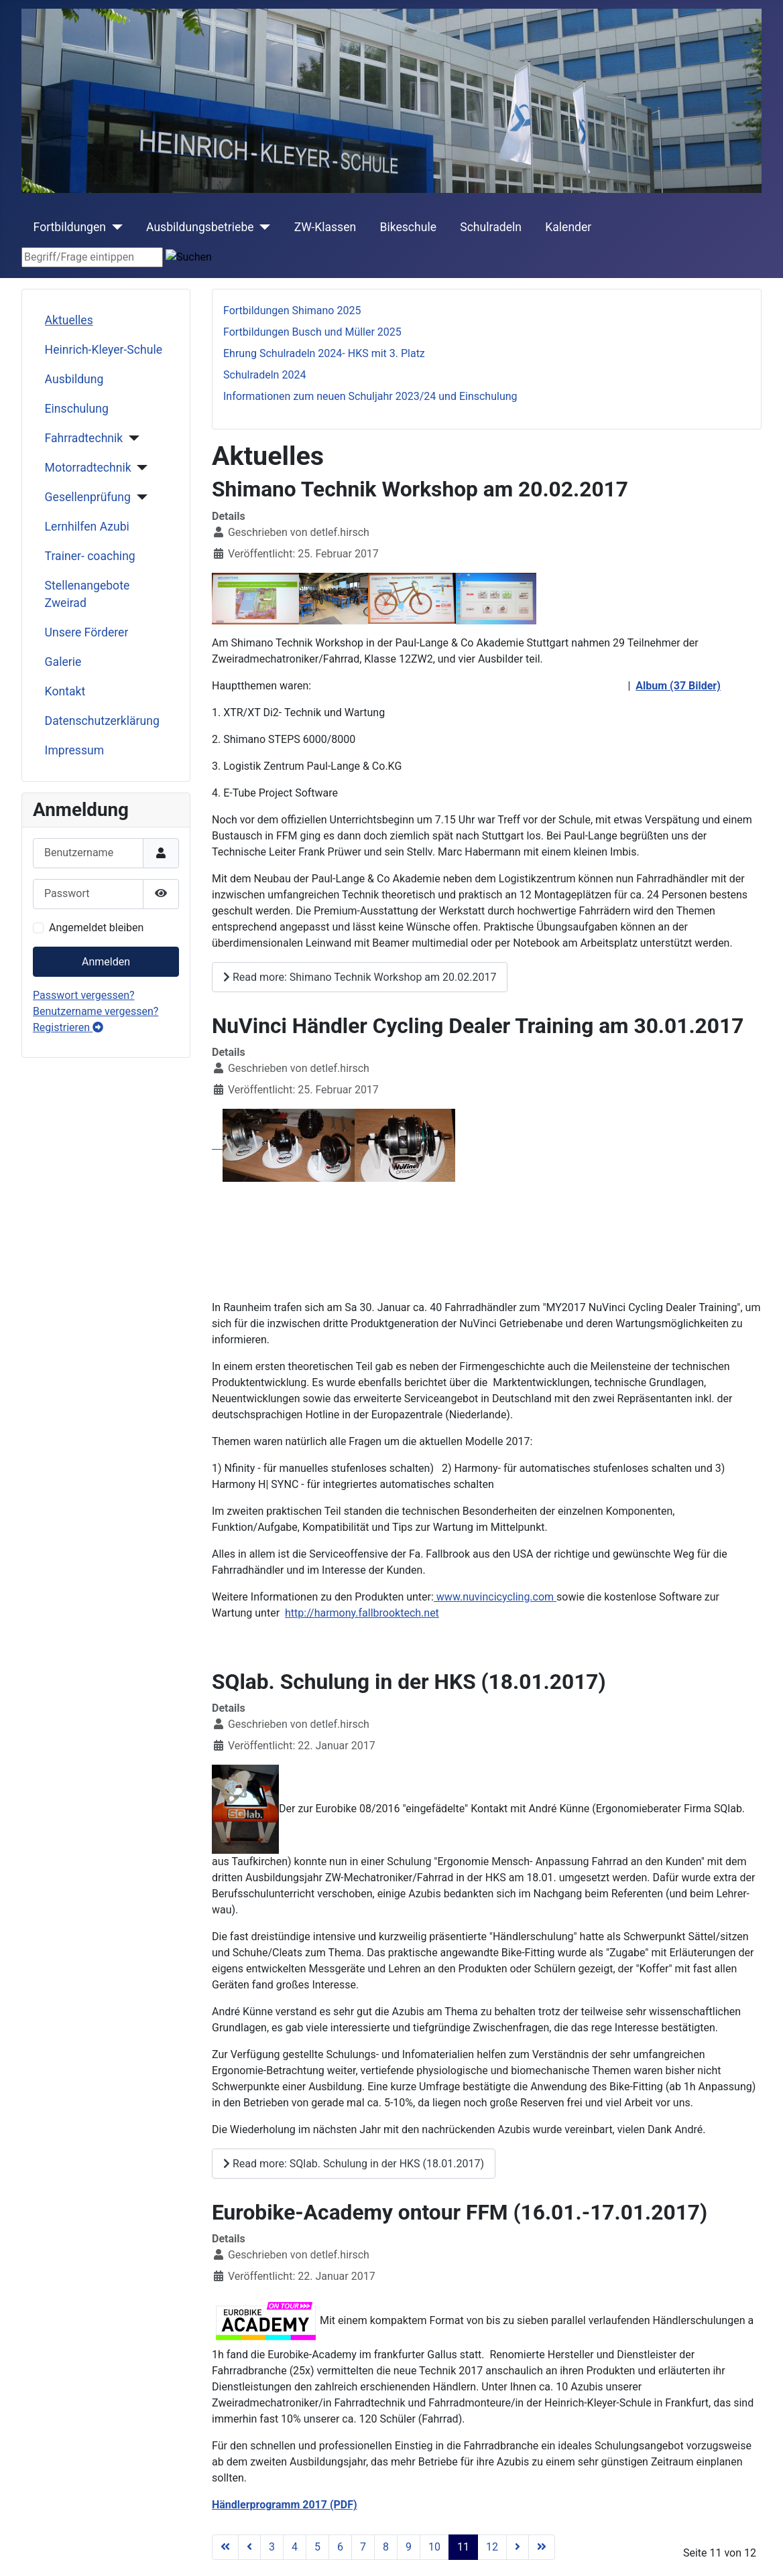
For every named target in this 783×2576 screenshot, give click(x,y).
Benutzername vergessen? (95, 1011)
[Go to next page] (517, 2547)
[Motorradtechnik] (139, 467)
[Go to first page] (225, 2547)
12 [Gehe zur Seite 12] (492, 2546)
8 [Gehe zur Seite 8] (386, 2546)
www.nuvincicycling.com (495, 1596)
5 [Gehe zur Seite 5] (317, 2546)
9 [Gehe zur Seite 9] (409, 2546)
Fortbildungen (70, 227)
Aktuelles (69, 320)
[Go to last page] (541, 2547)
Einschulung (77, 408)
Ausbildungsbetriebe (200, 227)
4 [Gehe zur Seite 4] (295, 2546)
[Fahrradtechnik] (131, 438)
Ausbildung (74, 379)
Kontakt (65, 691)
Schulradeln (491, 227)
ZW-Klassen (325, 227)
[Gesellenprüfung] (139, 497)
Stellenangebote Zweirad (87, 594)
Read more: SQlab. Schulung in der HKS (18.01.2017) (353, 2163)
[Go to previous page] (249, 2547)
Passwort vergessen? (84, 995)
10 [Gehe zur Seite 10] (434, 2546)
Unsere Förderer (87, 632)
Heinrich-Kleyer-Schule (103, 349)
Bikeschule (407, 227)
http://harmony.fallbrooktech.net (362, 1613)
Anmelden (106, 961)
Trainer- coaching (90, 556)
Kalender (568, 227)
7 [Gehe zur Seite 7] (363, 2546)
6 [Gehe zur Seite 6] (340, 2546)
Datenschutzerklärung (102, 721)
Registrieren (68, 1027)
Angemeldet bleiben (96, 927)
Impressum (75, 750)
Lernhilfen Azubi (87, 526)
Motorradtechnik (88, 467)
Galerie (63, 662)
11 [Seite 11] (463, 2546)
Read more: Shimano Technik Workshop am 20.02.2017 (359, 977)
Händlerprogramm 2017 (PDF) (284, 2504)
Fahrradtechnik (84, 438)
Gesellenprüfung (88, 497)
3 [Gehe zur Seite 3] (272, 2546)
